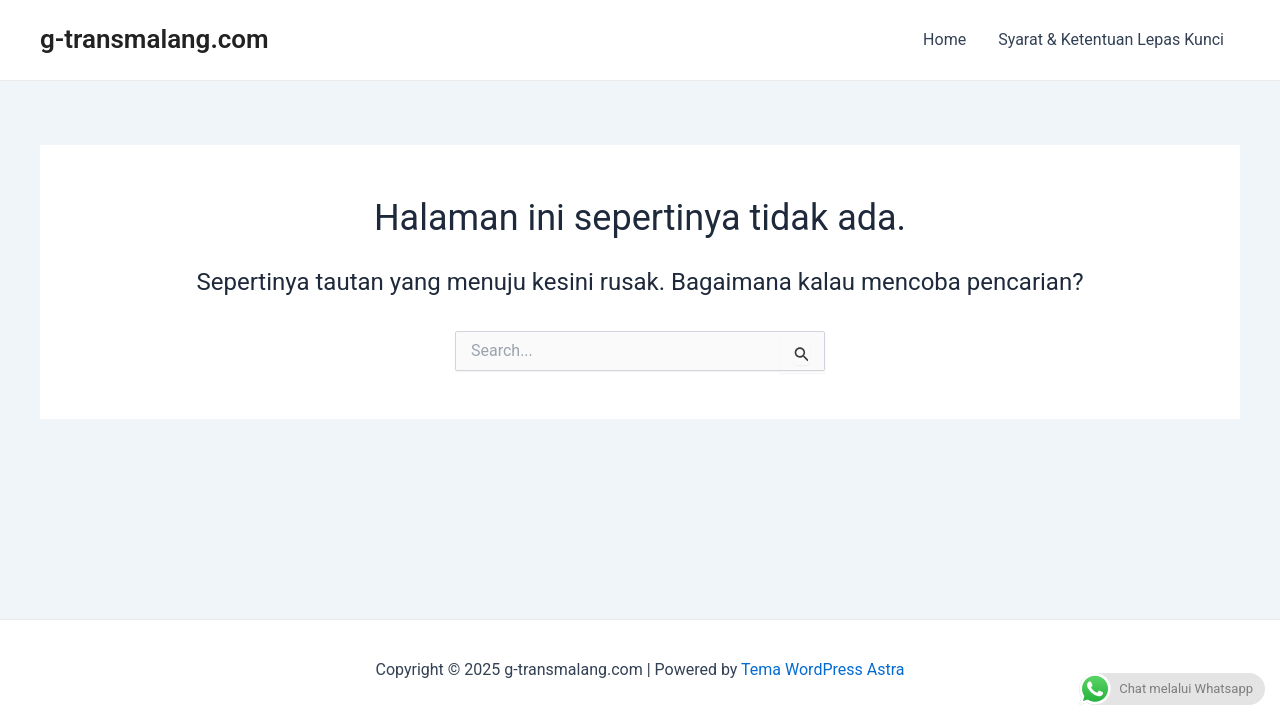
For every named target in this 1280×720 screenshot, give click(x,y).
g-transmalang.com (154, 39)
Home (944, 39)
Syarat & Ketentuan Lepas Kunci (1111, 39)
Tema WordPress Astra (822, 669)
